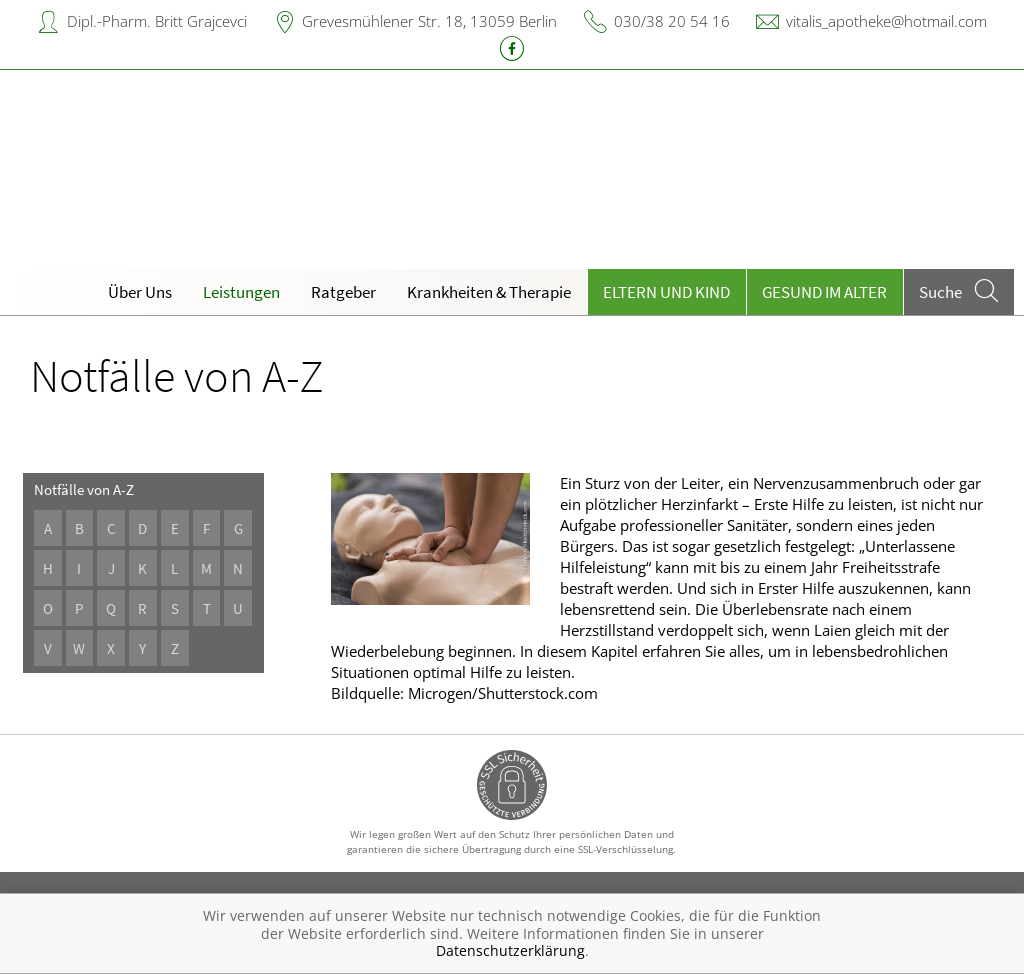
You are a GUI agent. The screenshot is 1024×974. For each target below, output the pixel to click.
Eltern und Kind (666, 292)
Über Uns (140, 292)
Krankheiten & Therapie (489, 292)
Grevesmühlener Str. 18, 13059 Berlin (429, 21)
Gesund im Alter (824, 292)
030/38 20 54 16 (672, 21)
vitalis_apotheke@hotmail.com (886, 21)
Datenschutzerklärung (510, 950)
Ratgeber (343, 292)
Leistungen (241, 292)
